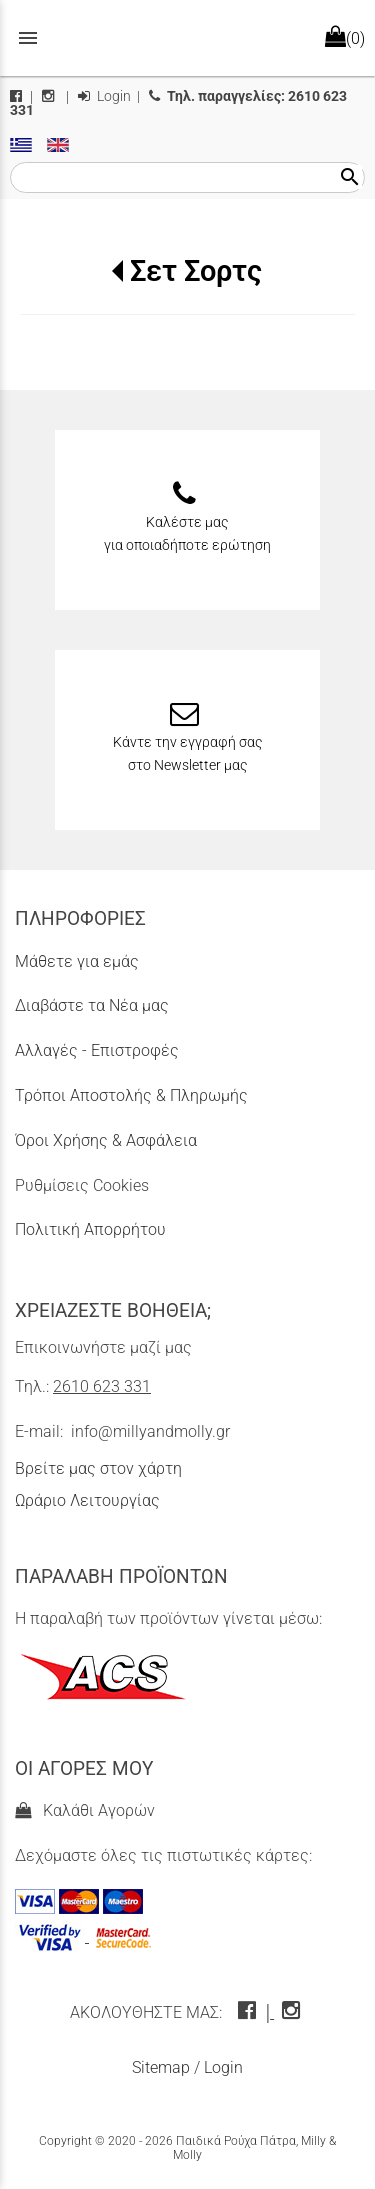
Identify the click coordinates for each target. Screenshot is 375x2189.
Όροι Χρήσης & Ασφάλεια (106, 1140)
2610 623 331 (102, 1386)
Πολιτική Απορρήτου (90, 1229)
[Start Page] (188, 38)
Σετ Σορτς (196, 271)
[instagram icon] (293, 2012)
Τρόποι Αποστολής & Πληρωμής (131, 1095)
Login (104, 96)
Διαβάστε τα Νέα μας (92, 1005)
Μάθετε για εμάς (77, 961)
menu (28, 38)
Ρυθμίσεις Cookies (82, 1185)
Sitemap (161, 2067)
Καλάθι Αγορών (85, 1810)
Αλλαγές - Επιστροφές (97, 1050)
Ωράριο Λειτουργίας (87, 1500)
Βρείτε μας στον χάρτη (98, 1468)
